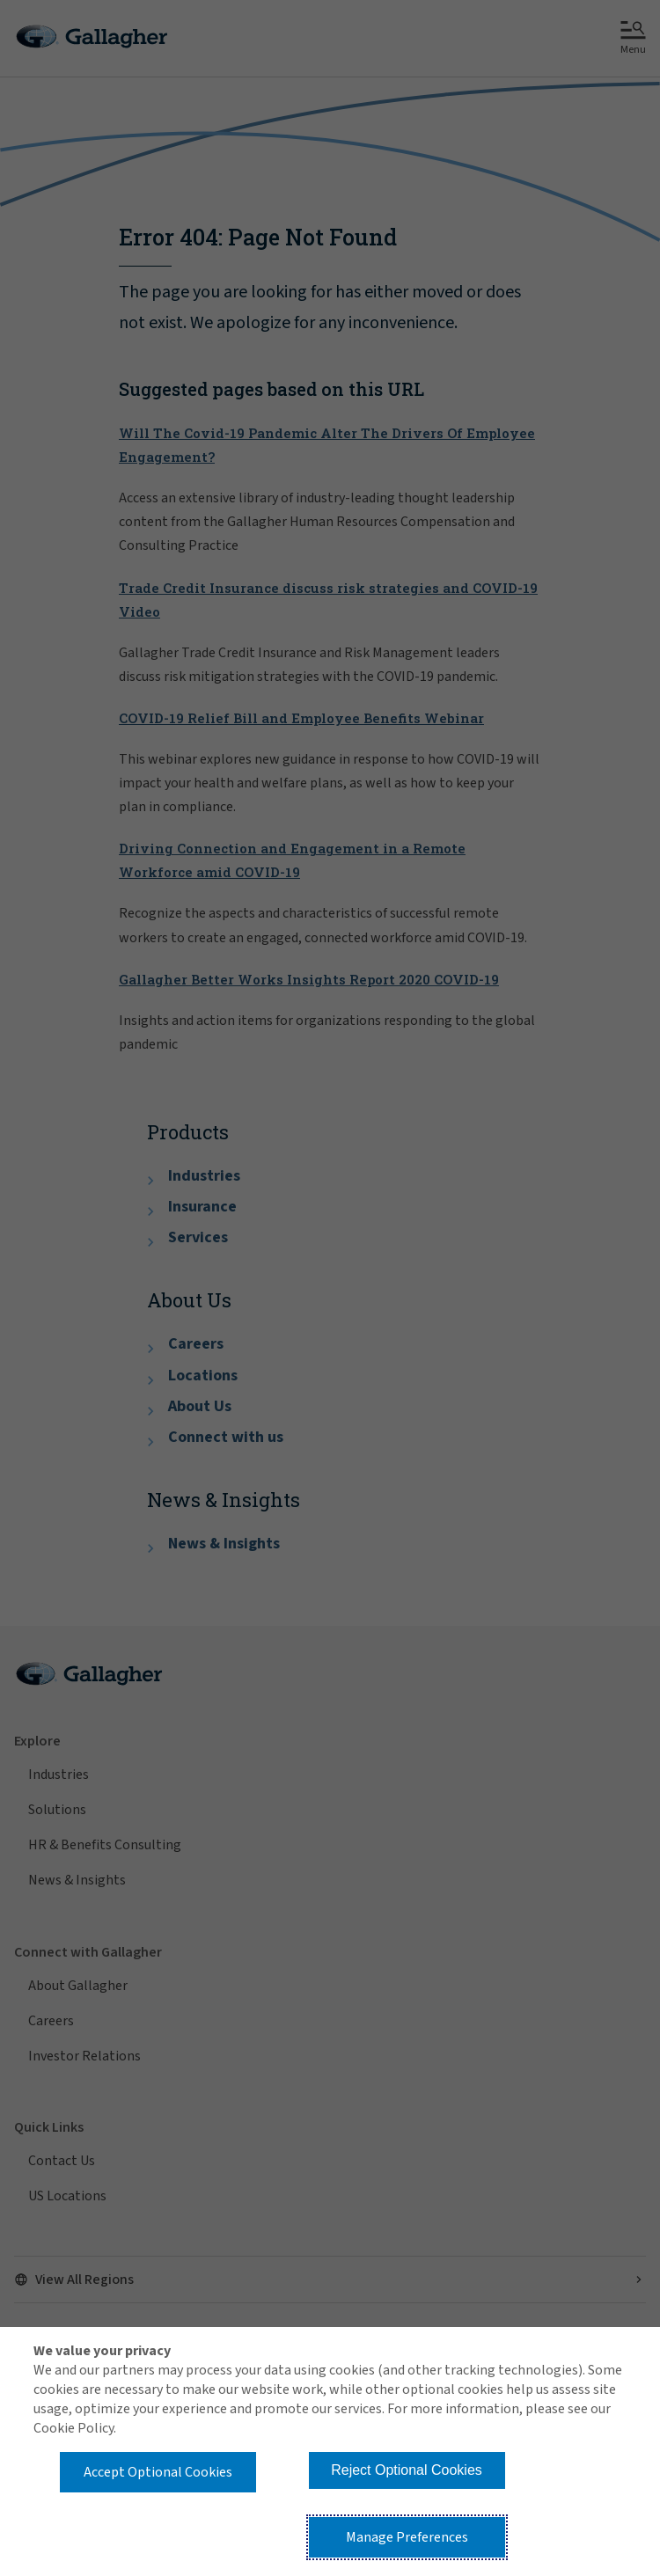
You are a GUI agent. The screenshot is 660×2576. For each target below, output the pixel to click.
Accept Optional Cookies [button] (158, 2472)
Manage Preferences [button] (407, 2537)
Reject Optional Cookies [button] (406, 2470)
